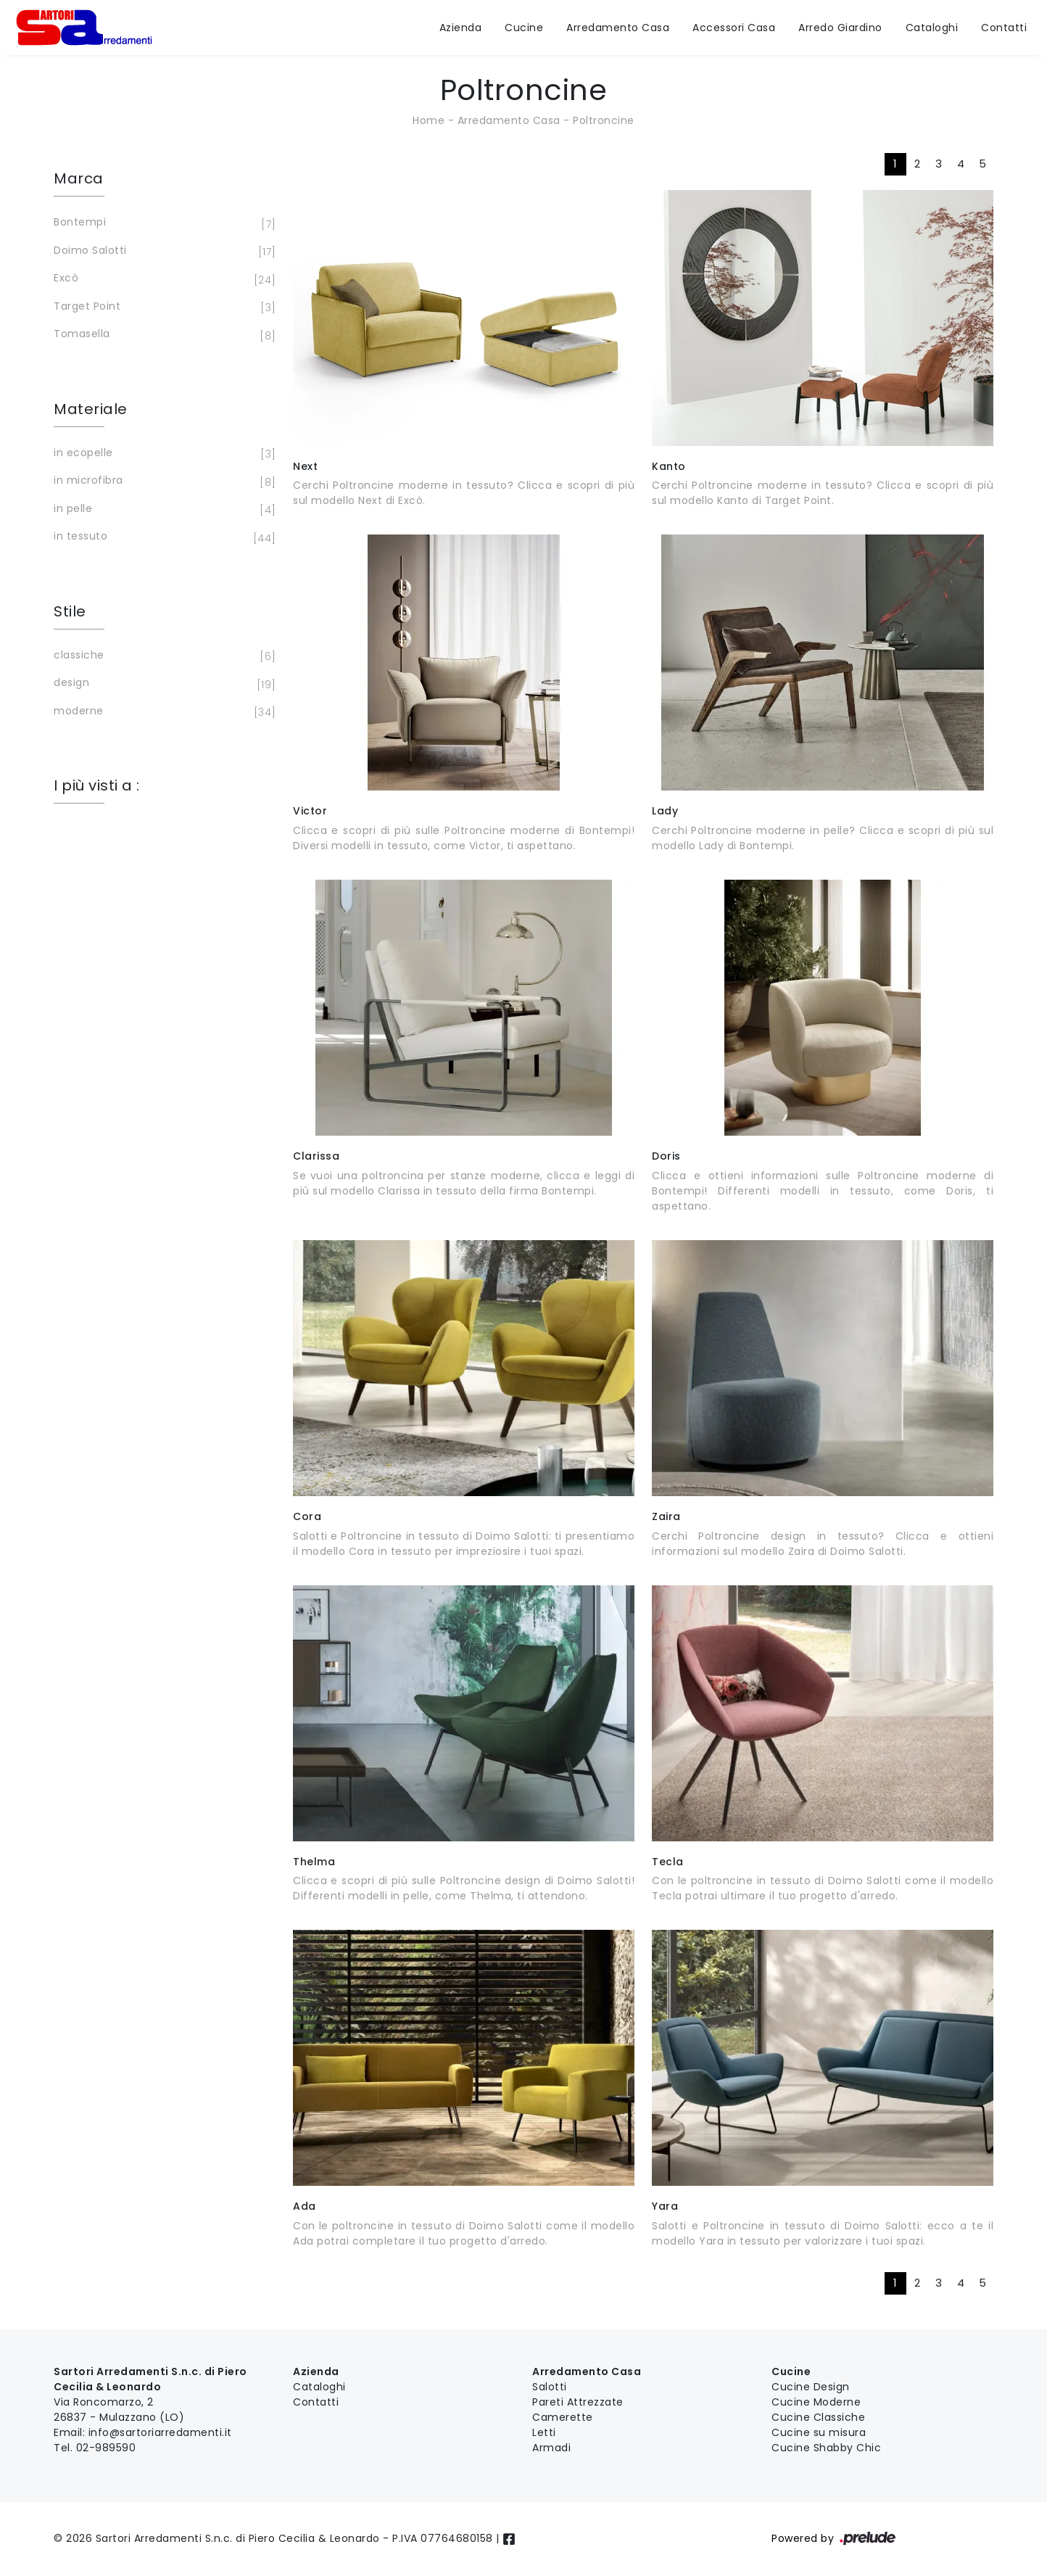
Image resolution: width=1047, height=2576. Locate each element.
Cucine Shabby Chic (826, 2447)
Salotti (549, 2386)
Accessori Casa (733, 27)
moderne (162, 712)
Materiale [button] (91, 409)
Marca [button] (79, 178)
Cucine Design (810, 2386)
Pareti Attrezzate (578, 2402)
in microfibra (162, 481)
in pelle (162, 510)
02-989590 (106, 2447)
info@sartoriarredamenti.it (160, 2432)
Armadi (551, 2447)
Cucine (524, 27)
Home (428, 120)
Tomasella (162, 335)
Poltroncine (603, 120)
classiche (162, 656)
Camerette (562, 2417)
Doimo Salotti (162, 251)
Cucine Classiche (818, 2417)
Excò (162, 279)
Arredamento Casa (617, 27)
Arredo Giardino (840, 27)
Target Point (162, 307)
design (162, 684)
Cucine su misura (818, 2432)
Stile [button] (70, 611)
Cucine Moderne (816, 2402)
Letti (544, 2432)
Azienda (460, 27)
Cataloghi (932, 27)
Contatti (1004, 27)
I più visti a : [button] (97, 785)
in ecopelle (162, 454)
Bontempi (162, 223)
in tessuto (162, 537)
